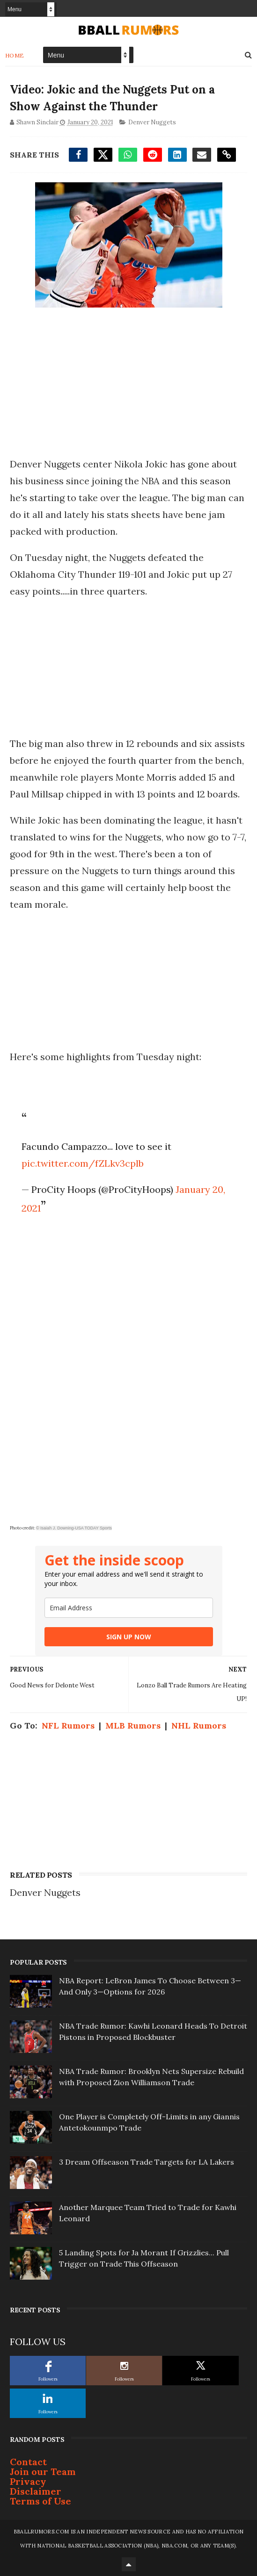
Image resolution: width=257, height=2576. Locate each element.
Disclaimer (35, 2491)
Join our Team (43, 2471)
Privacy (28, 2481)
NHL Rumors (198, 1725)
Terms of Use (40, 2501)
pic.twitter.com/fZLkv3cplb (83, 1163)
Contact (28, 2462)
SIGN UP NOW (128, 1636)
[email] (128, 1608)
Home (14, 55)
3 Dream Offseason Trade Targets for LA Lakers (146, 2162)
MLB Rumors (133, 1725)
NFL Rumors (68, 1725)
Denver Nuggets (152, 122)
